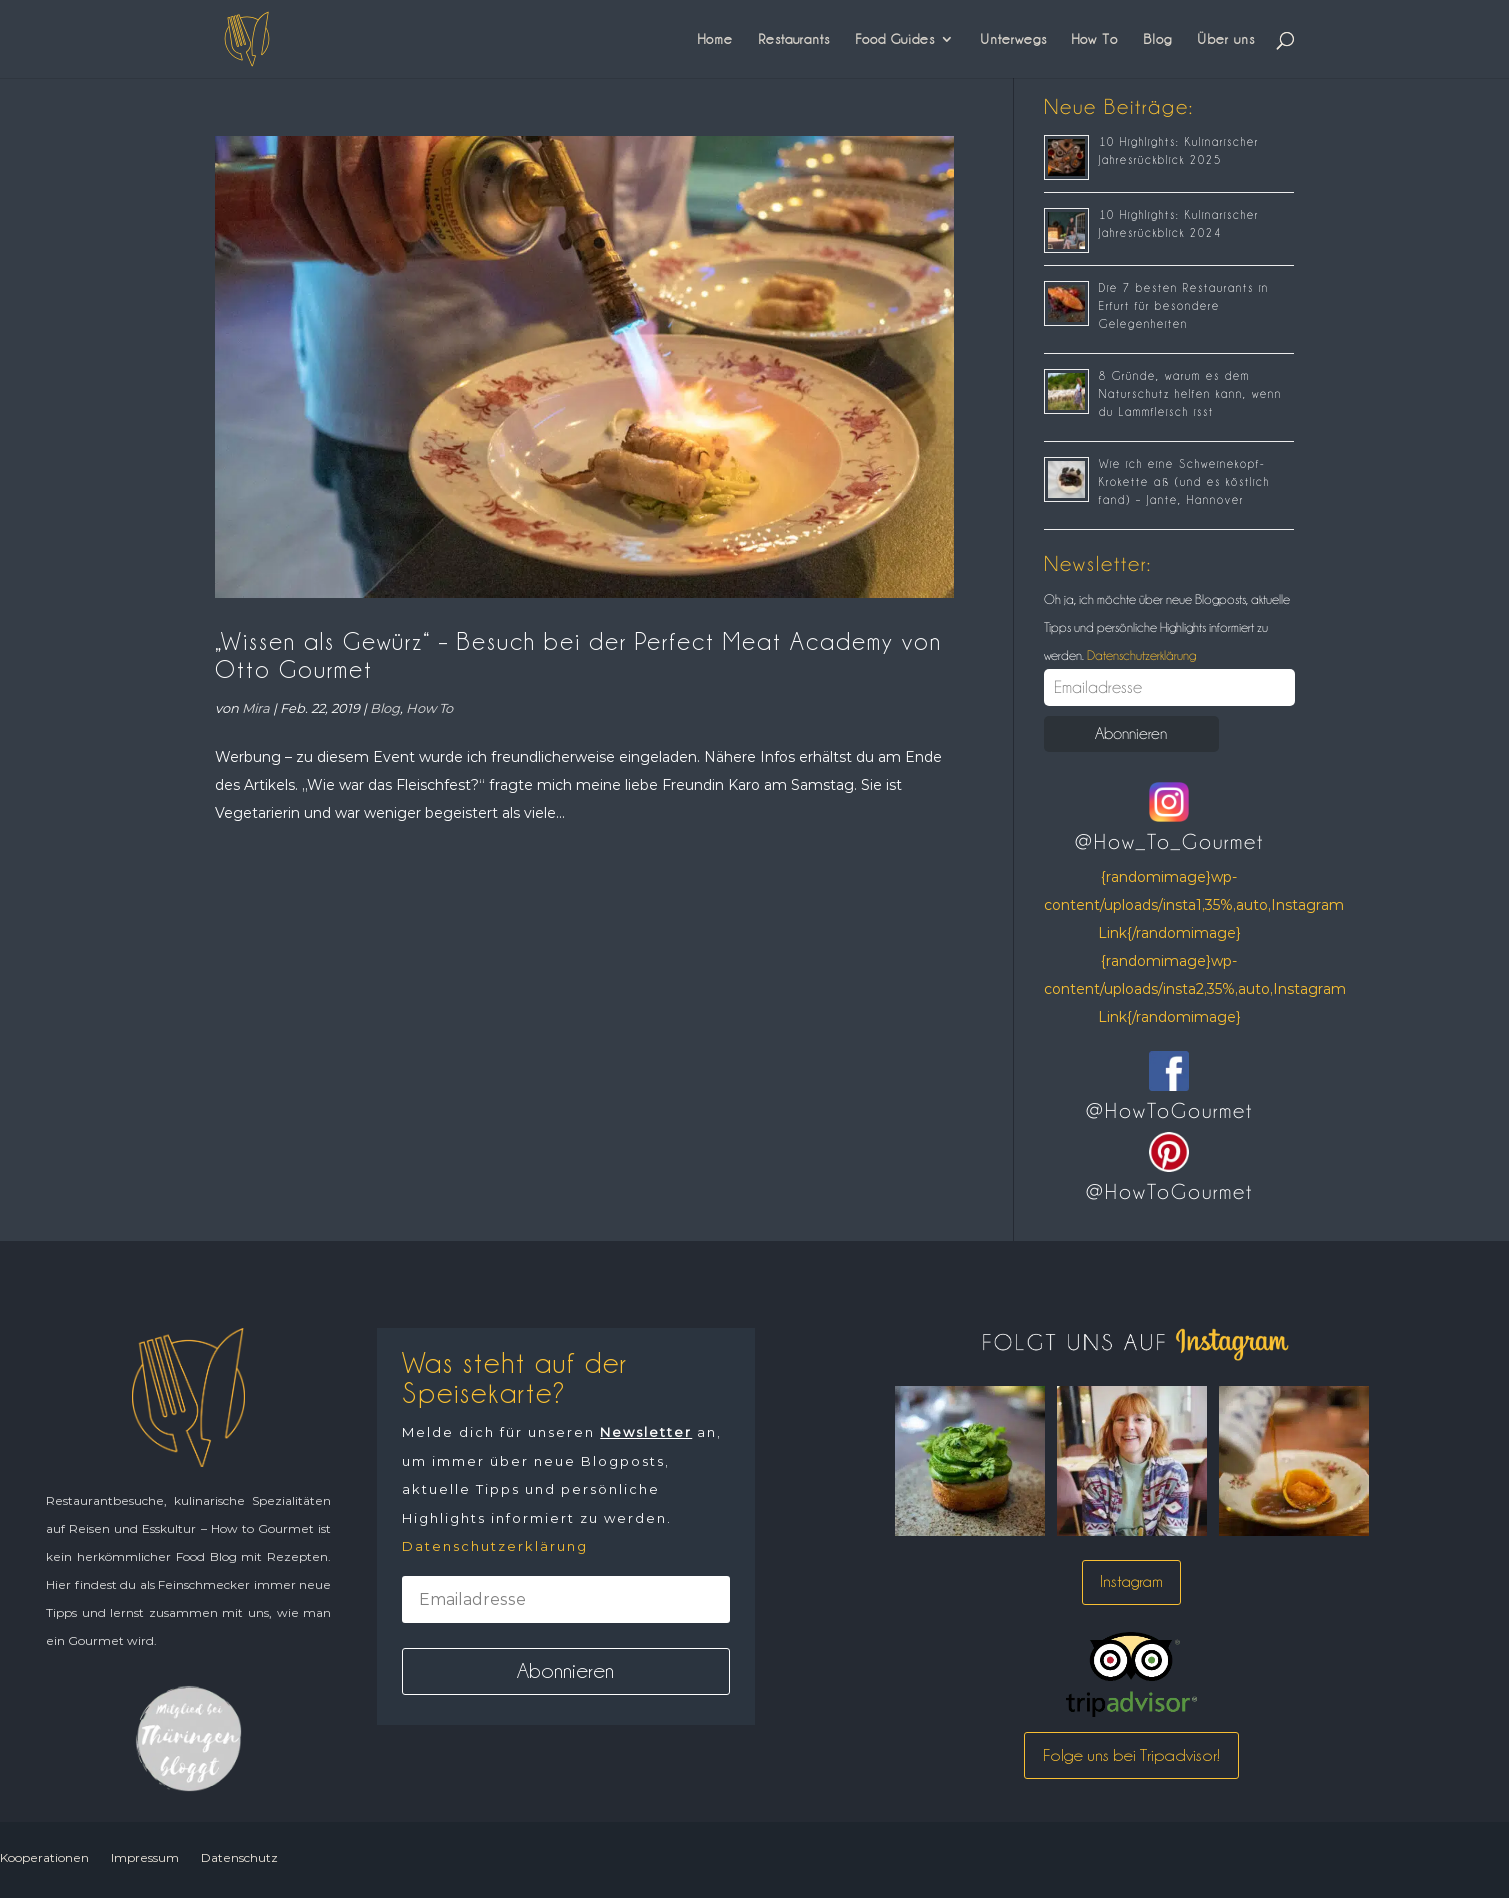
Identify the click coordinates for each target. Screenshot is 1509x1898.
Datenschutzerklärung (1140, 655)
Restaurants (794, 39)
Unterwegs (1013, 39)
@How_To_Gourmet (1169, 842)
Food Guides (895, 39)
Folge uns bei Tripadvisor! (1131, 1755)
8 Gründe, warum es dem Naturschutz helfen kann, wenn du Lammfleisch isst (1190, 394)
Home (715, 39)
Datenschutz (239, 1857)
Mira (256, 708)
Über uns (1226, 39)
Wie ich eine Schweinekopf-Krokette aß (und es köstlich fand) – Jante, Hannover (1184, 482)
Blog (1157, 39)
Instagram (1131, 1581)
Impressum (145, 1857)
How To (1095, 39)
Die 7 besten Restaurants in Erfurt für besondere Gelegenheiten (1184, 306)
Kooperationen (44, 1857)
